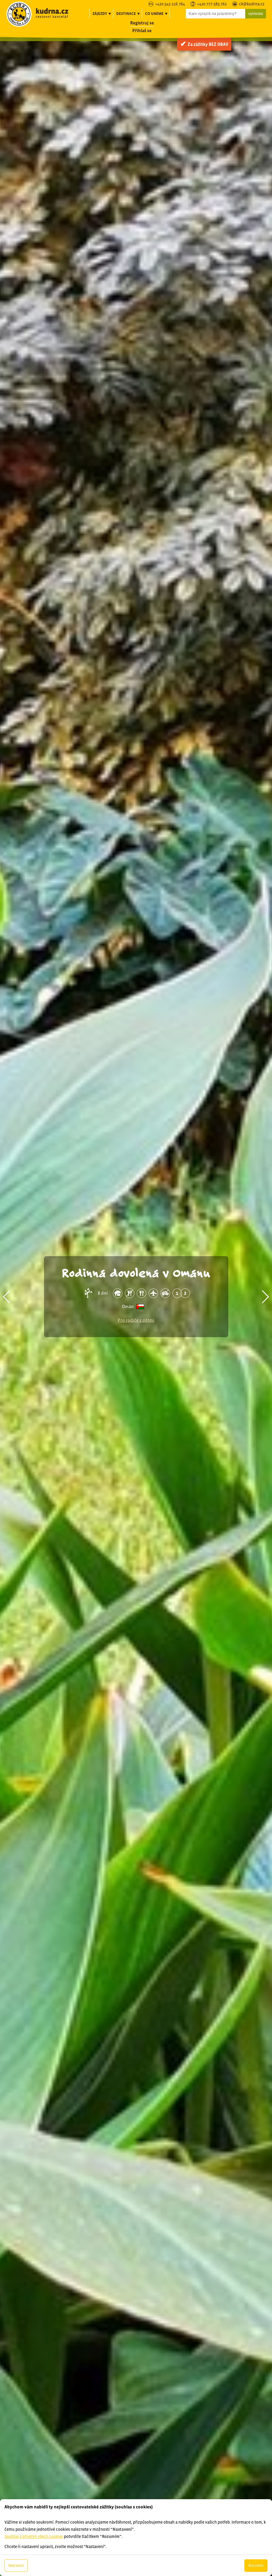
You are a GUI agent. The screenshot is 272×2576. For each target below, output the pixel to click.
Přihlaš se (142, 30)
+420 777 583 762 (212, 4)
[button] (7, 1296)
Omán (128, 1306)
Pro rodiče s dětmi (136, 1320)
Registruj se (142, 22)
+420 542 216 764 (170, 4)
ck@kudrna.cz (252, 4)
